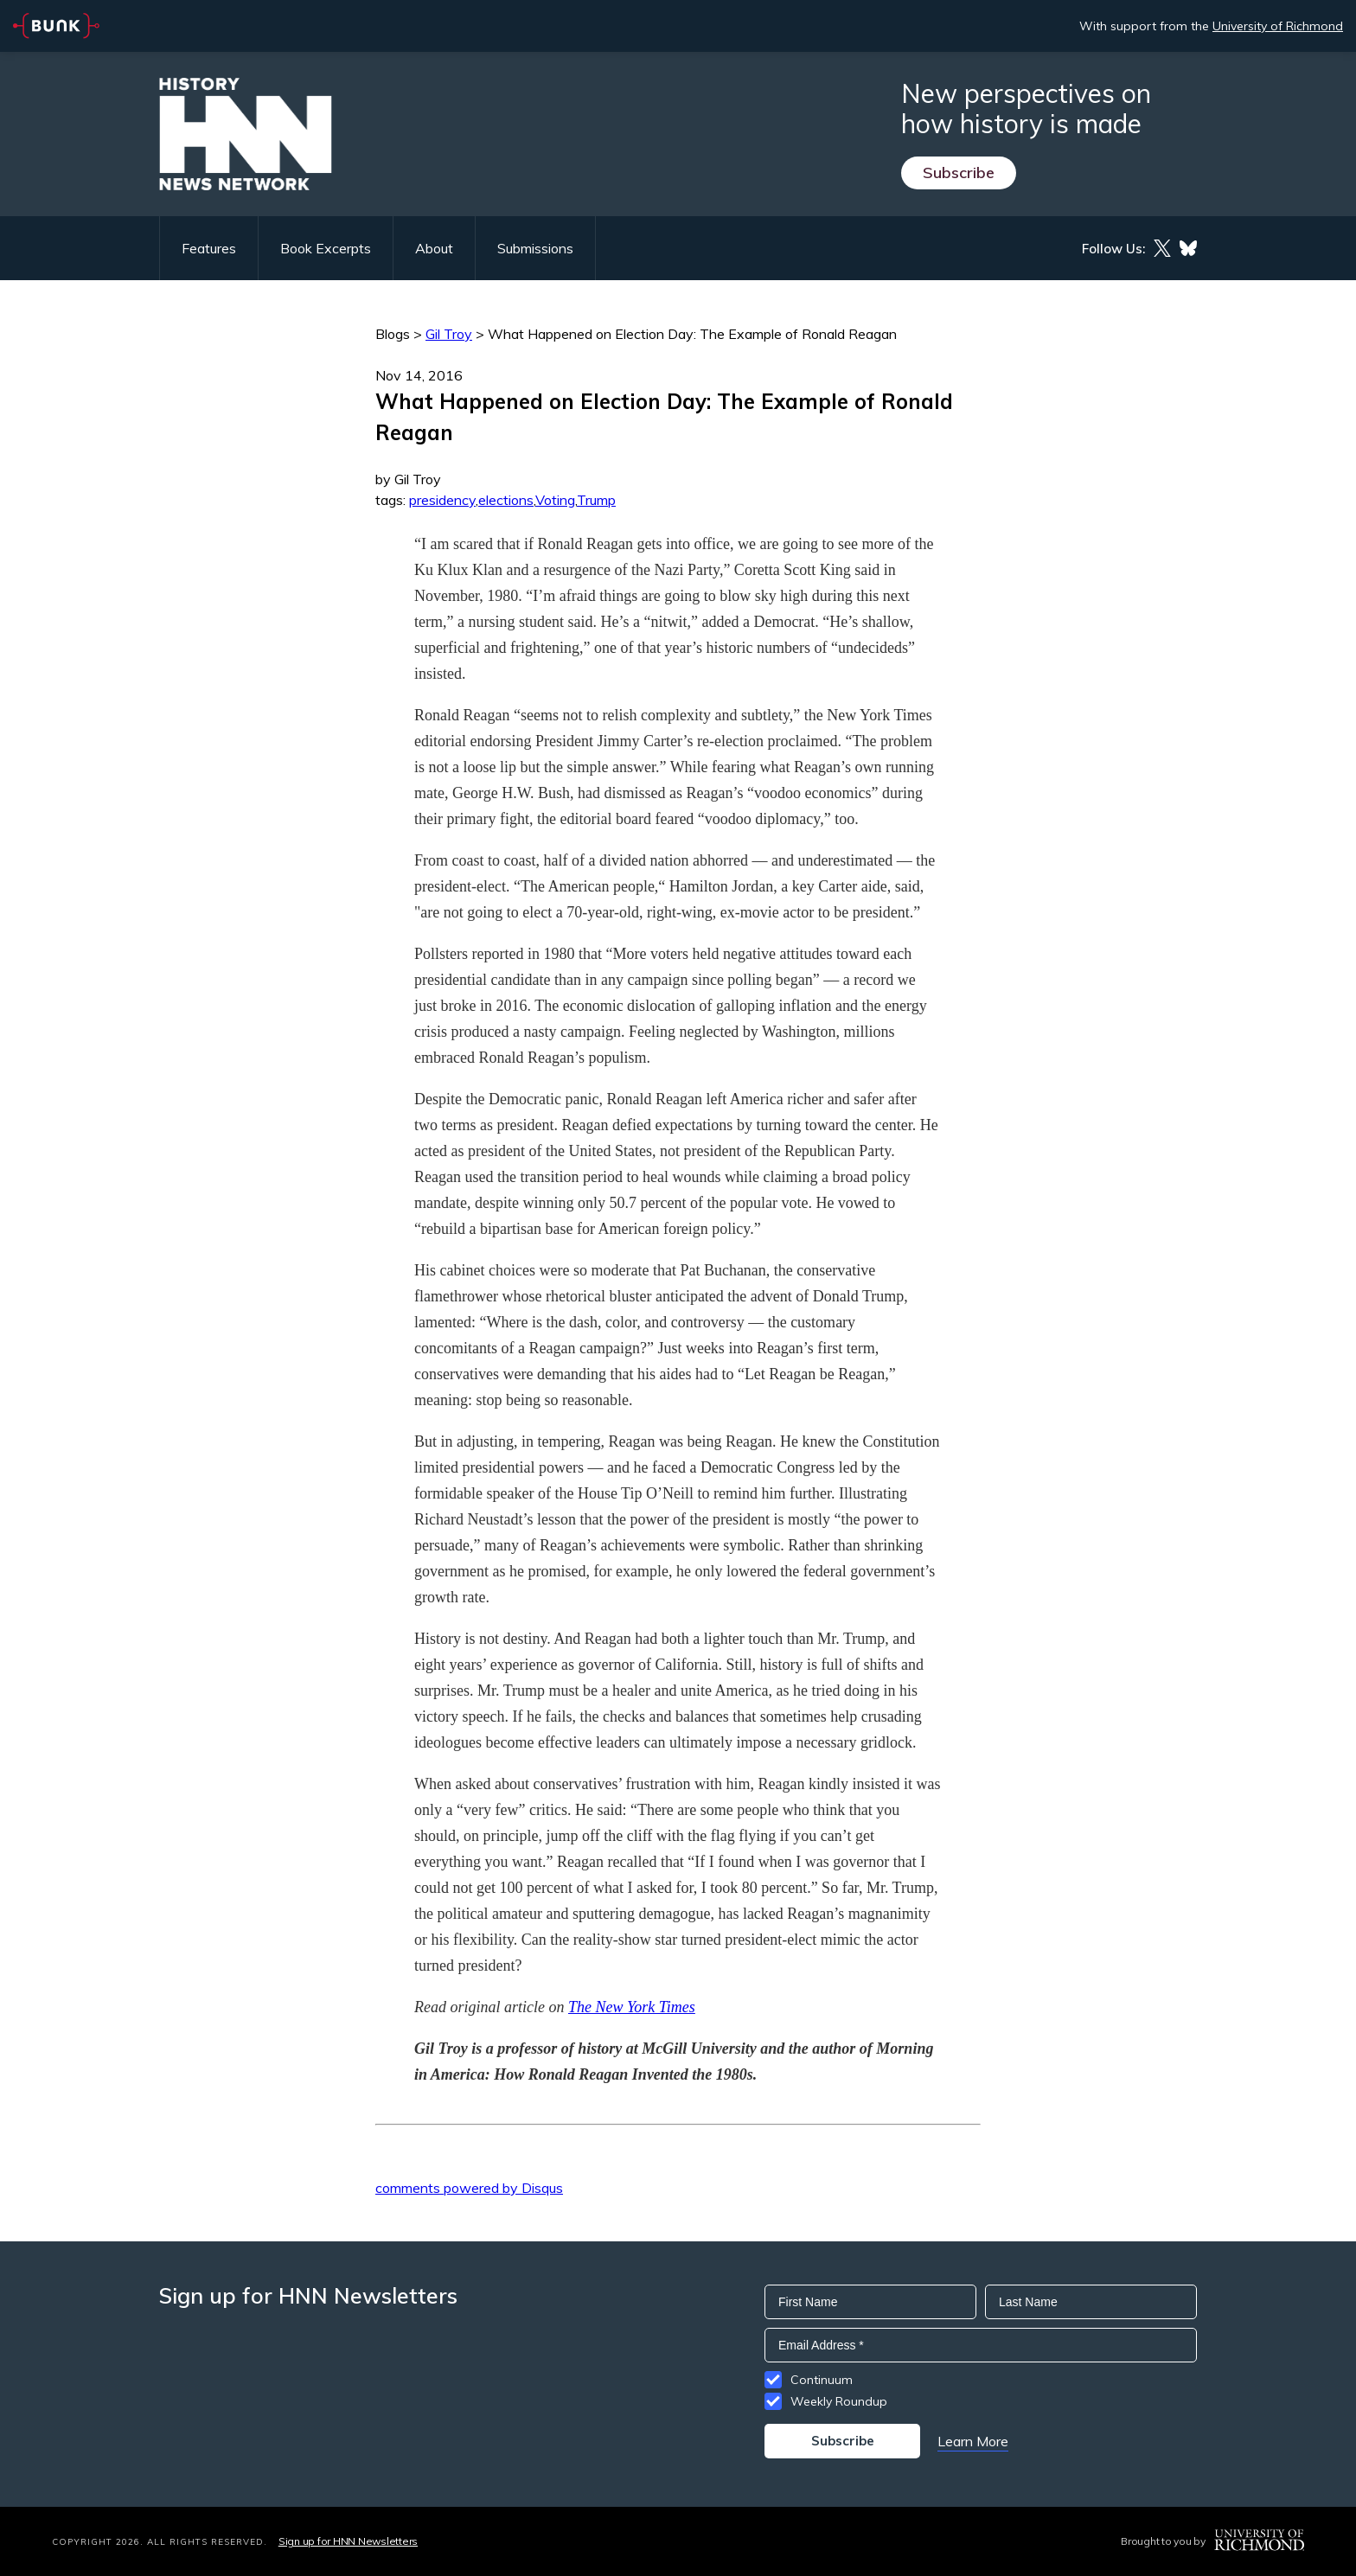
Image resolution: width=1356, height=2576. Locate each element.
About (434, 248)
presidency (442, 499)
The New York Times (631, 2007)
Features (209, 248)
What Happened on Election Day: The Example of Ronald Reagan (692, 333)
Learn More (972, 2441)
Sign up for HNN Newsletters (348, 2540)
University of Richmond (1277, 26)
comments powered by (469, 2187)
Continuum (821, 2379)
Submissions (535, 248)
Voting (555, 499)
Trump (596, 499)
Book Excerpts (325, 248)
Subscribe (959, 172)
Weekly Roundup (838, 2401)
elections (506, 499)
